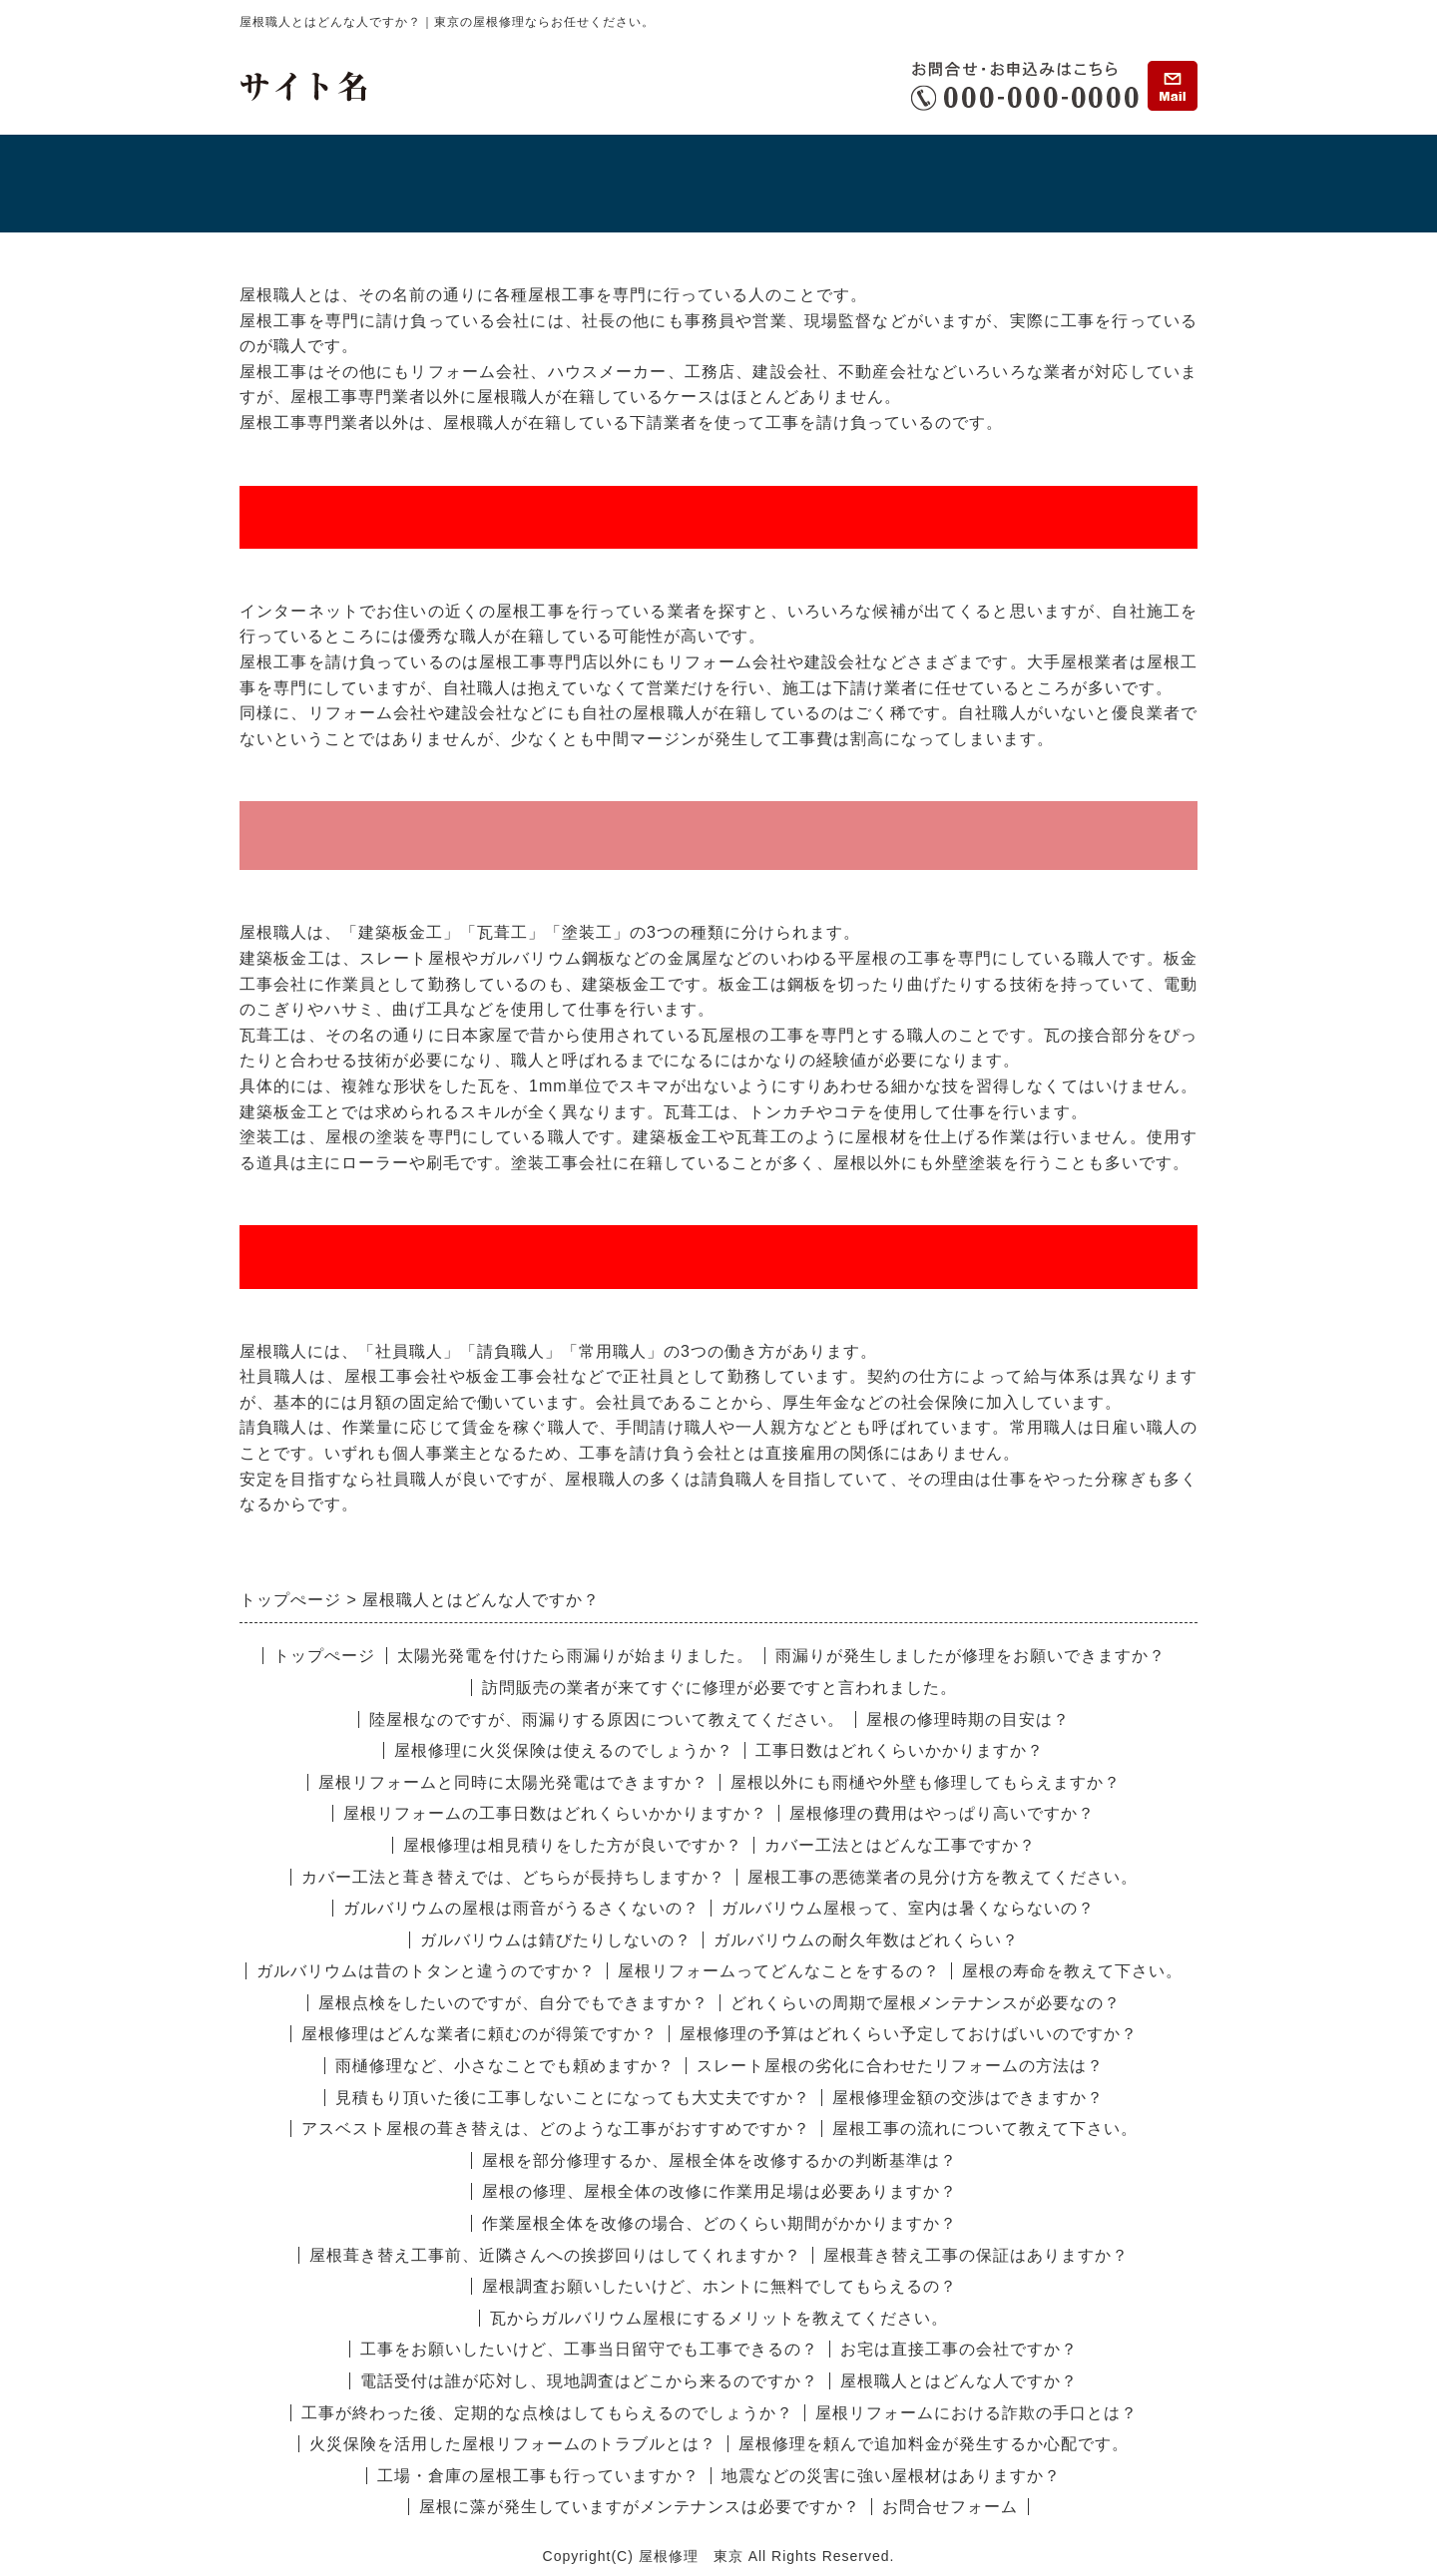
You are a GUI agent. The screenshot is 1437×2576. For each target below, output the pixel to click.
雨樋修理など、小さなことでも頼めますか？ (505, 2065)
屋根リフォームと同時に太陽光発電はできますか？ (513, 1782)
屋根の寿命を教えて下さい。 (1072, 1970)
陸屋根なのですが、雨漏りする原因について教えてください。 (606, 1719)
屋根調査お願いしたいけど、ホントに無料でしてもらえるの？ (719, 2286)
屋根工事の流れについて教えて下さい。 (985, 2128)
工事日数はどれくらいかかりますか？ (899, 1750)
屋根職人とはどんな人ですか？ (959, 2380)
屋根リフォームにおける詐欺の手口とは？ (976, 2412)
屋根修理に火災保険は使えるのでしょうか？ (563, 1750)
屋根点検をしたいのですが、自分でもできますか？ (513, 2002)
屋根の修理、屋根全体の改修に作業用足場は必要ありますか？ (719, 2191)
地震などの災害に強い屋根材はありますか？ (891, 2475)
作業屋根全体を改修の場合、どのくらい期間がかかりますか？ (719, 2223)
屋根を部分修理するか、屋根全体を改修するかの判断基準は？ (719, 2160)
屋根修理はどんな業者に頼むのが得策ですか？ (479, 2033)
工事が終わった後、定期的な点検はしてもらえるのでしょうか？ (547, 2412)
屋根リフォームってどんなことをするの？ (779, 1970)
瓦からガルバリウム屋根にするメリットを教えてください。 (719, 2318)
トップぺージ (324, 1655)
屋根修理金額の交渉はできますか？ (968, 2097)
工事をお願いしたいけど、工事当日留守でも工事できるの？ (589, 2349)
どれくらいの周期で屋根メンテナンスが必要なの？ (925, 2002)
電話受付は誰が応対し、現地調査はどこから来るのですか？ (589, 2380)
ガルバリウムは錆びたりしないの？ (556, 1940)
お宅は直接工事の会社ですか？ (959, 2349)
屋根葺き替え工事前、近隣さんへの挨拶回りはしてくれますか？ (555, 2255)
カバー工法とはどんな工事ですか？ (900, 1845)
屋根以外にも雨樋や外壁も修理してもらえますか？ (925, 1782)
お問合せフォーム (950, 2506)
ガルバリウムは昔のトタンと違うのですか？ (426, 1970)
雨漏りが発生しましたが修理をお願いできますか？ (970, 1655)
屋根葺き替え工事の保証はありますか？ (976, 2255)
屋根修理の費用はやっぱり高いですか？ (942, 1813)
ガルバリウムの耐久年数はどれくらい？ (866, 1940)
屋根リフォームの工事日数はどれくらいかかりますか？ (555, 1813)
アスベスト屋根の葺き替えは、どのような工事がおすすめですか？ (555, 2128)
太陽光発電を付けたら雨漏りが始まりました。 (575, 1655)
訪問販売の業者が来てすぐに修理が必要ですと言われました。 (719, 1687)
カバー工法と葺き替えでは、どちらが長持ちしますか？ (513, 1877)
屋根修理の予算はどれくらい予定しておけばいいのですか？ (909, 2033)
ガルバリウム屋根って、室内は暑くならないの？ (908, 1908)
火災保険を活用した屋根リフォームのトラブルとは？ (513, 2443)
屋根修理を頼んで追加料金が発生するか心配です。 (933, 2443)
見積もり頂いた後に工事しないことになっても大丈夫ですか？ (572, 2097)
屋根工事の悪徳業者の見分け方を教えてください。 (942, 1877)
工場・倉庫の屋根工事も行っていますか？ (538, 2475)
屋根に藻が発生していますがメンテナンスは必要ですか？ (639, 2506)
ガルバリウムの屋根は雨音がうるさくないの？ (521, 1908)
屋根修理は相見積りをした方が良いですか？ (572, 1845)
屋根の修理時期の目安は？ (968, 1719)
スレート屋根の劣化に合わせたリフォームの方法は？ (900, 2065)
